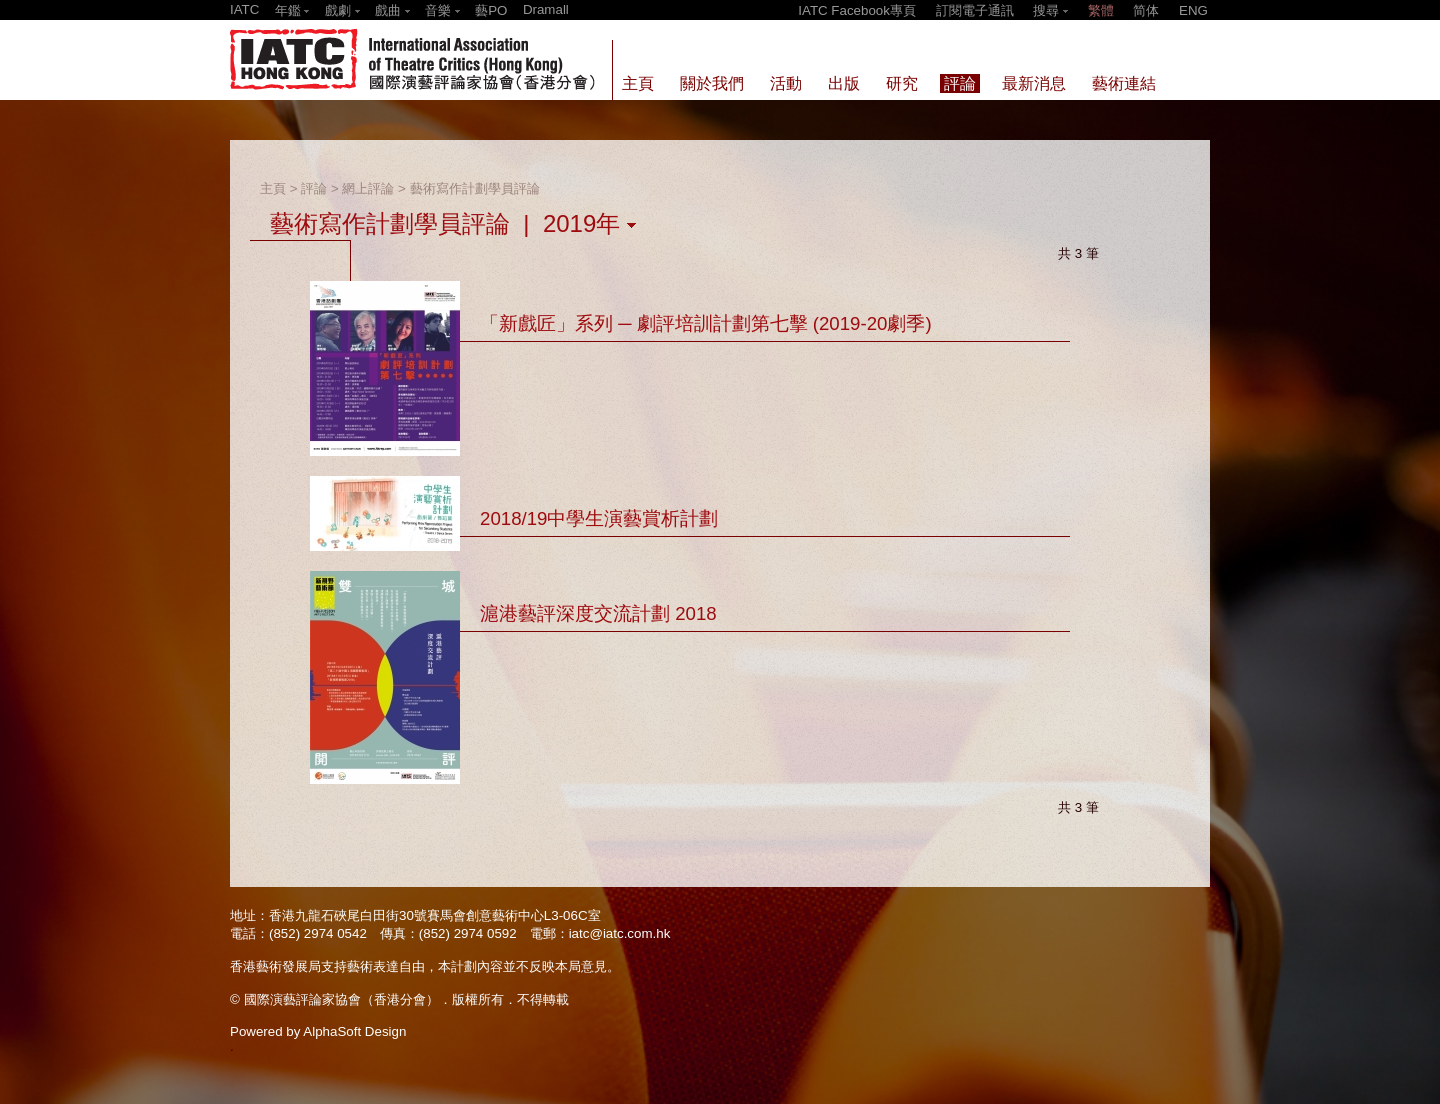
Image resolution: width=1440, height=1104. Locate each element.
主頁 (273, 188)
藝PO (491, 10)
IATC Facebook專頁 (857, 10)
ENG (1193, 10)
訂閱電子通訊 (975, 10)
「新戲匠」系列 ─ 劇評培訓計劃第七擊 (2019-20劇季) (706, 323)
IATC (244, 9)
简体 (1146, 10)
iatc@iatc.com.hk (620, 933)
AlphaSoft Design (354, 1031)
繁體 (1101, 10)
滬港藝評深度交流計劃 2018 (598, 613)
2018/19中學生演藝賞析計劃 (599, 518)
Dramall (546, 9)
